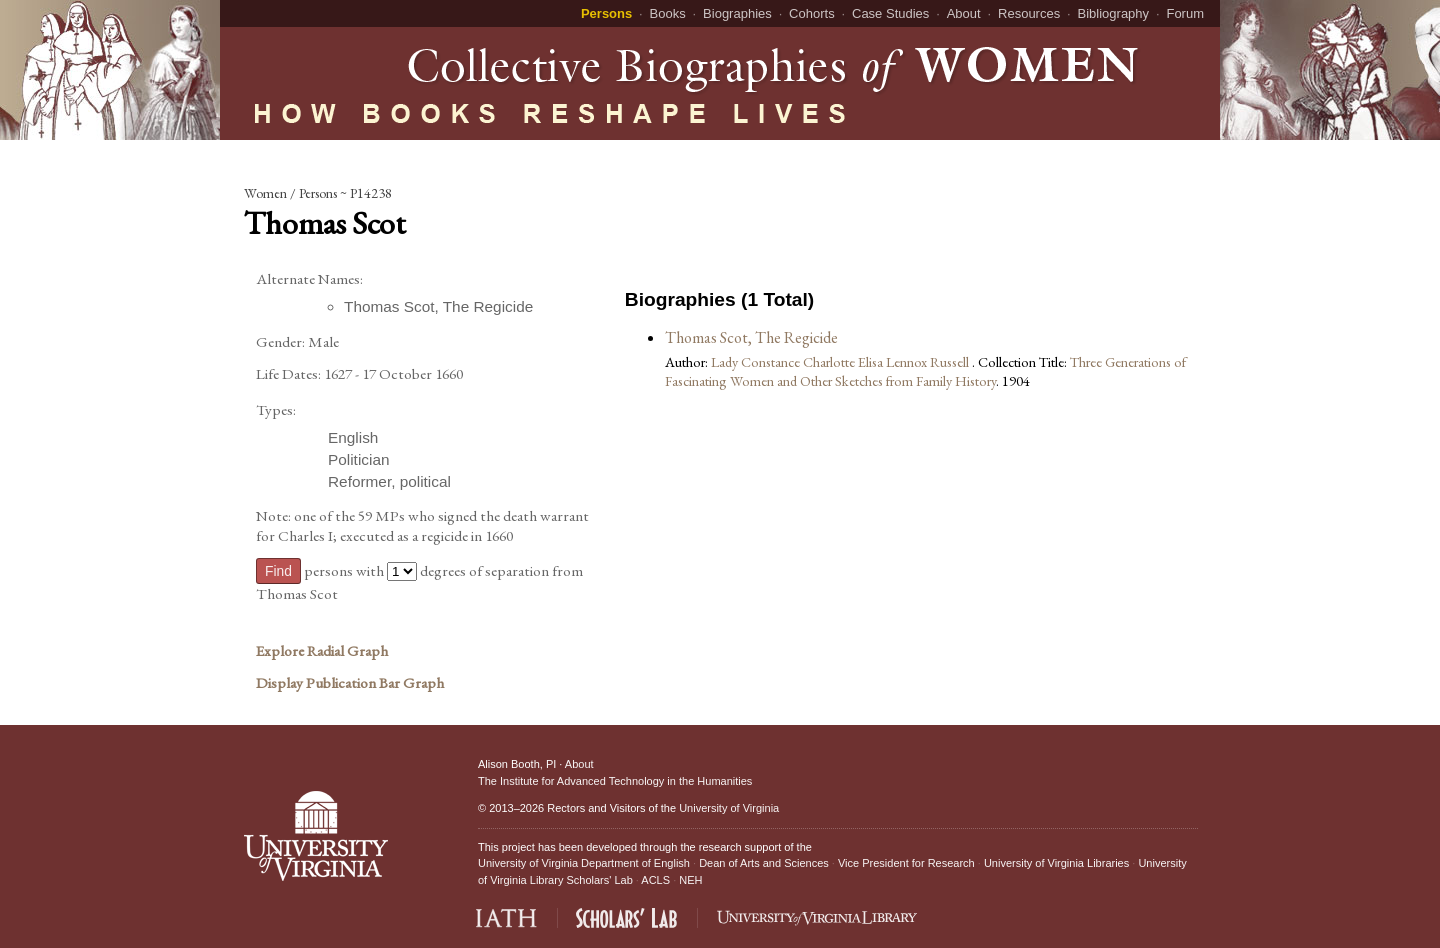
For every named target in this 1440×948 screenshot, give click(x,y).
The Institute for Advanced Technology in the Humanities (615, 781)
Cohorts (812, 13)
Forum (1185, 13)
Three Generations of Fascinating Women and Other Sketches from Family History (925, 371)
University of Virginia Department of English (584, 863)
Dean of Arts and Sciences (764, 863)
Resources (1029, 13)
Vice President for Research (906, 863)
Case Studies (890, 13)
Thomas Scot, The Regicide (751, 337)
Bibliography (1114, 13)
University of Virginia (729, 808)
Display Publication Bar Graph (350, 683)
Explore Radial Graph (322, 651)
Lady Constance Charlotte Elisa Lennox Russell (841, 361)
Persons (606, 13)
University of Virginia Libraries (1056, 863)
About (964, 13)
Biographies (737, 13)
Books (668, 13)
